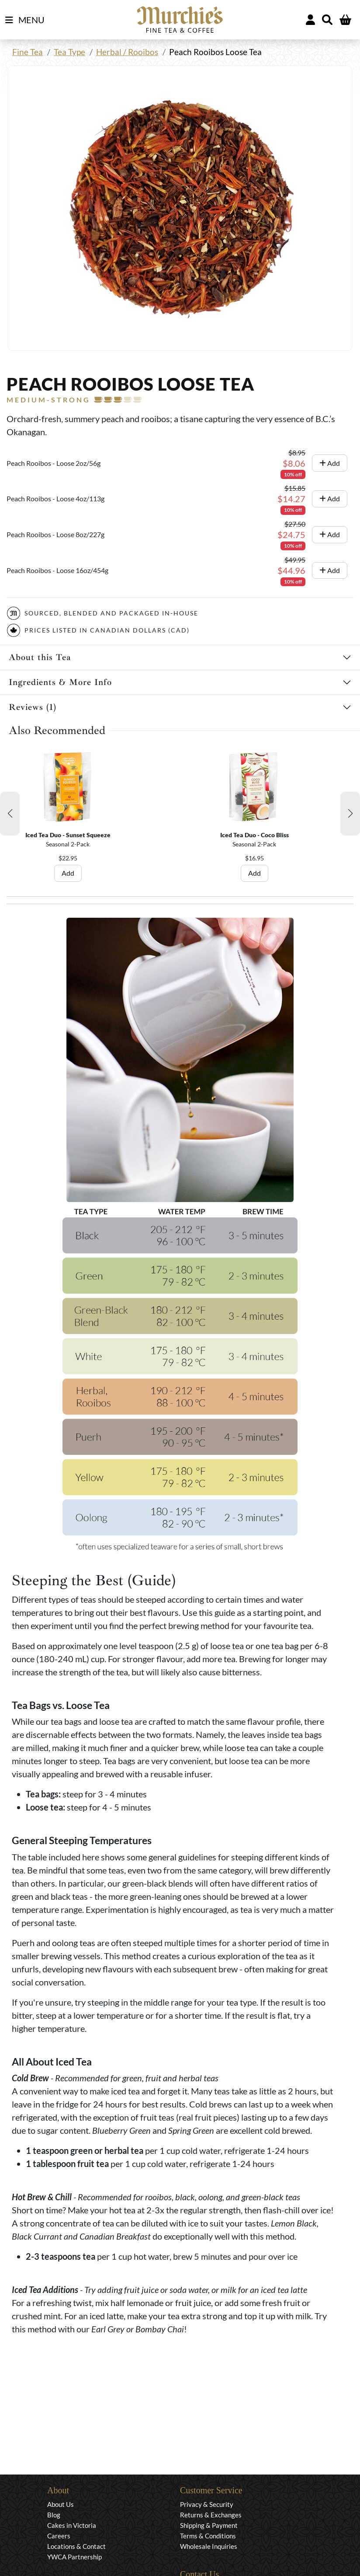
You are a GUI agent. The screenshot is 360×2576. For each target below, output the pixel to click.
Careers (58, 2536)
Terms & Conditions (208, 2536)
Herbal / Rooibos (127, 52)
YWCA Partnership (74, 2557)
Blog (53, 2515)
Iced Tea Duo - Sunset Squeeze (68, 835)
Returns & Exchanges (211, 2515)
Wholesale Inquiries (208, 2546)
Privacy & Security (206, 2504)
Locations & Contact (76, 2546)
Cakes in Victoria (71, 2525)
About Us (60, 2504)
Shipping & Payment (209, 2525)
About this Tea (40, 657)
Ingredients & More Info (60, 682)
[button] (10, 813)
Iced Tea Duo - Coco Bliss (254, 835)
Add (329, 463)
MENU (25, 20)
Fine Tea (27, 52)
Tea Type (69, 52)
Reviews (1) (32, 707)
